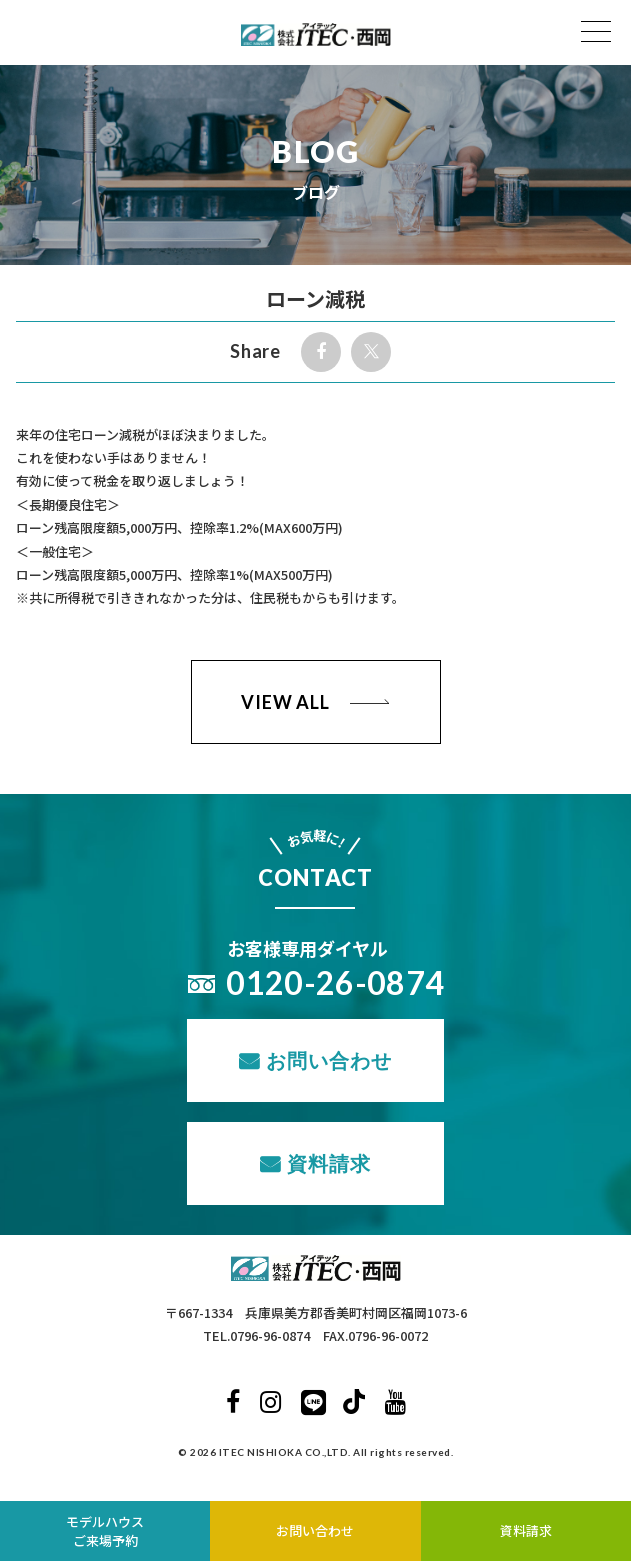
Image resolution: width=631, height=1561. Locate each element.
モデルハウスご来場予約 (105, 1531)
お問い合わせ (329, 1060)
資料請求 (329, 1163)
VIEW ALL (285, 702)
